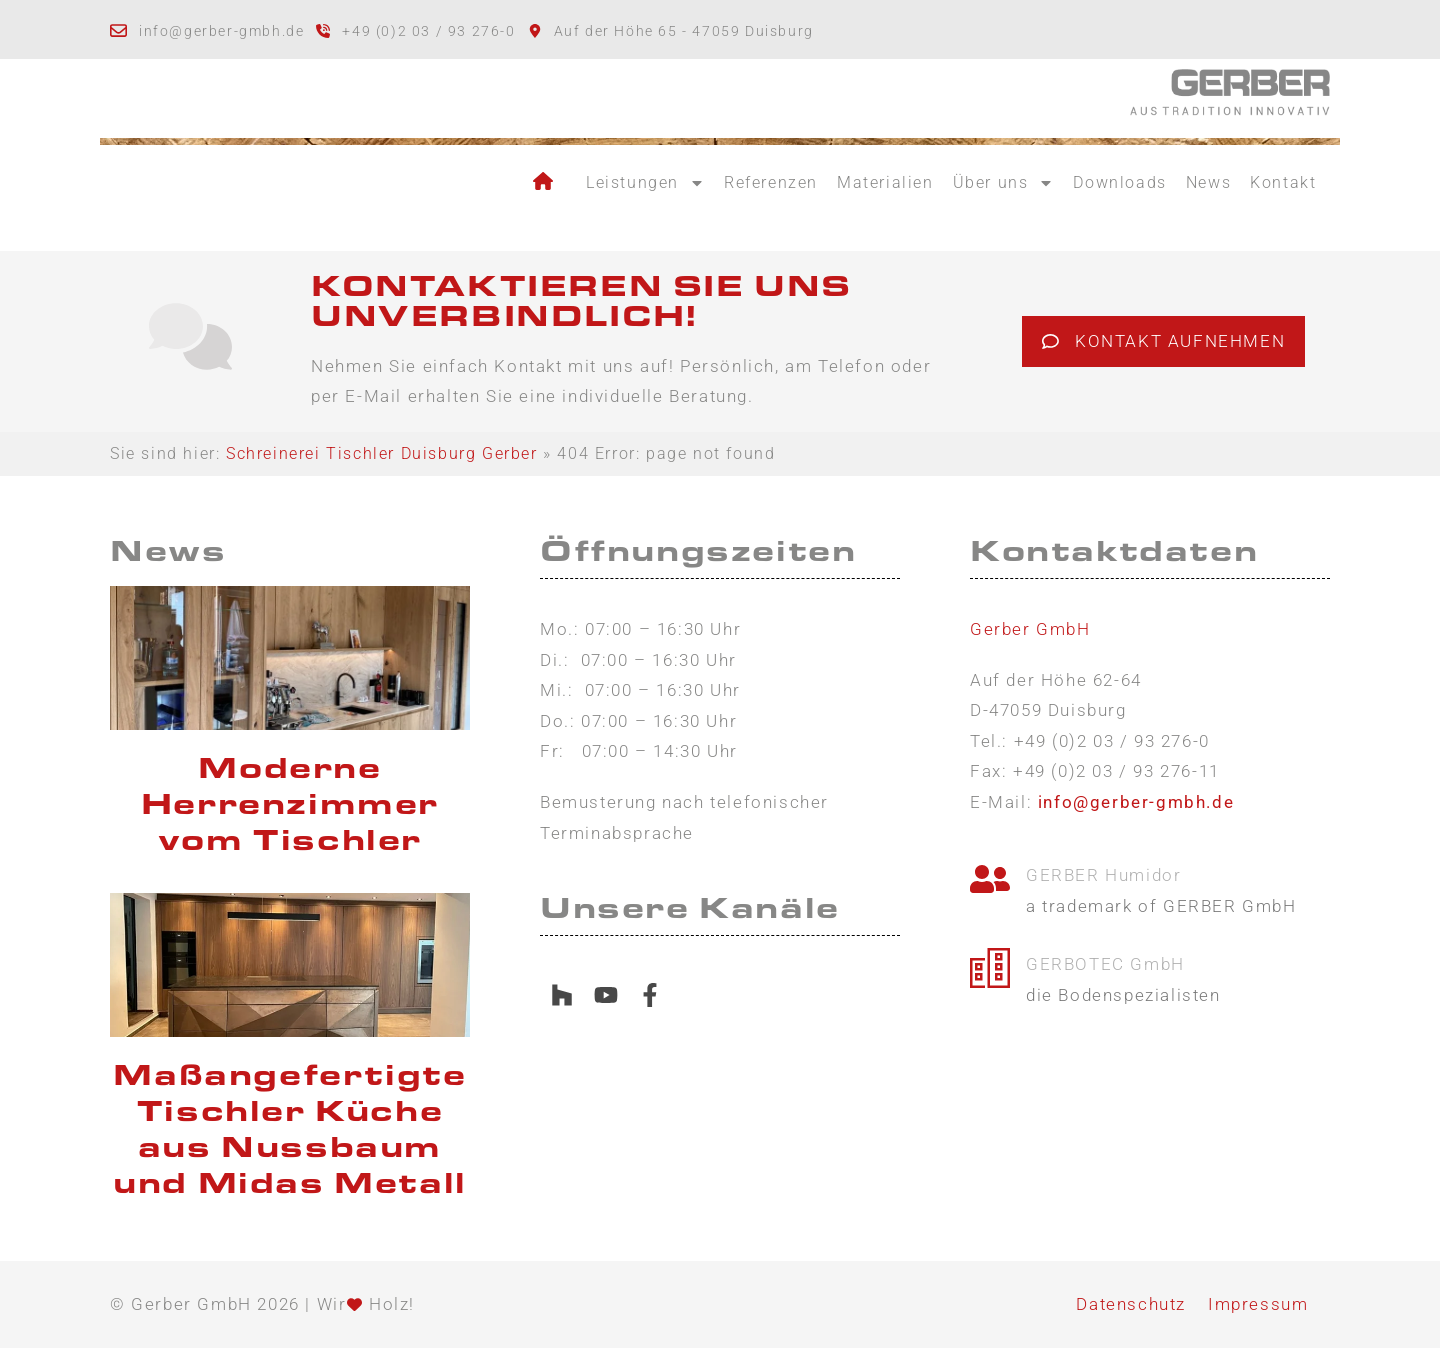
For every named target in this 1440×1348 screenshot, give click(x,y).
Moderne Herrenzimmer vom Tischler (290, 804)
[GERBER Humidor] (990, 875)
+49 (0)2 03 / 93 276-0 (428, 31)
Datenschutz (1131, 1304)
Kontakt (1283, 182)
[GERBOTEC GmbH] (990, 964)
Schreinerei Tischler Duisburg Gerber (382, 453)
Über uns (1004, 183)
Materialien (885, 182)
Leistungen (645, 183)
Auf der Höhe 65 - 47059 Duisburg (684, 31)
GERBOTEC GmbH (1105, 964)
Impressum (1258, 1304)
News (1208, 182)
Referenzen (771, 182)
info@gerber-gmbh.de (221, 31)
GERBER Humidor (1103, 875)
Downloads (1119, 182)
